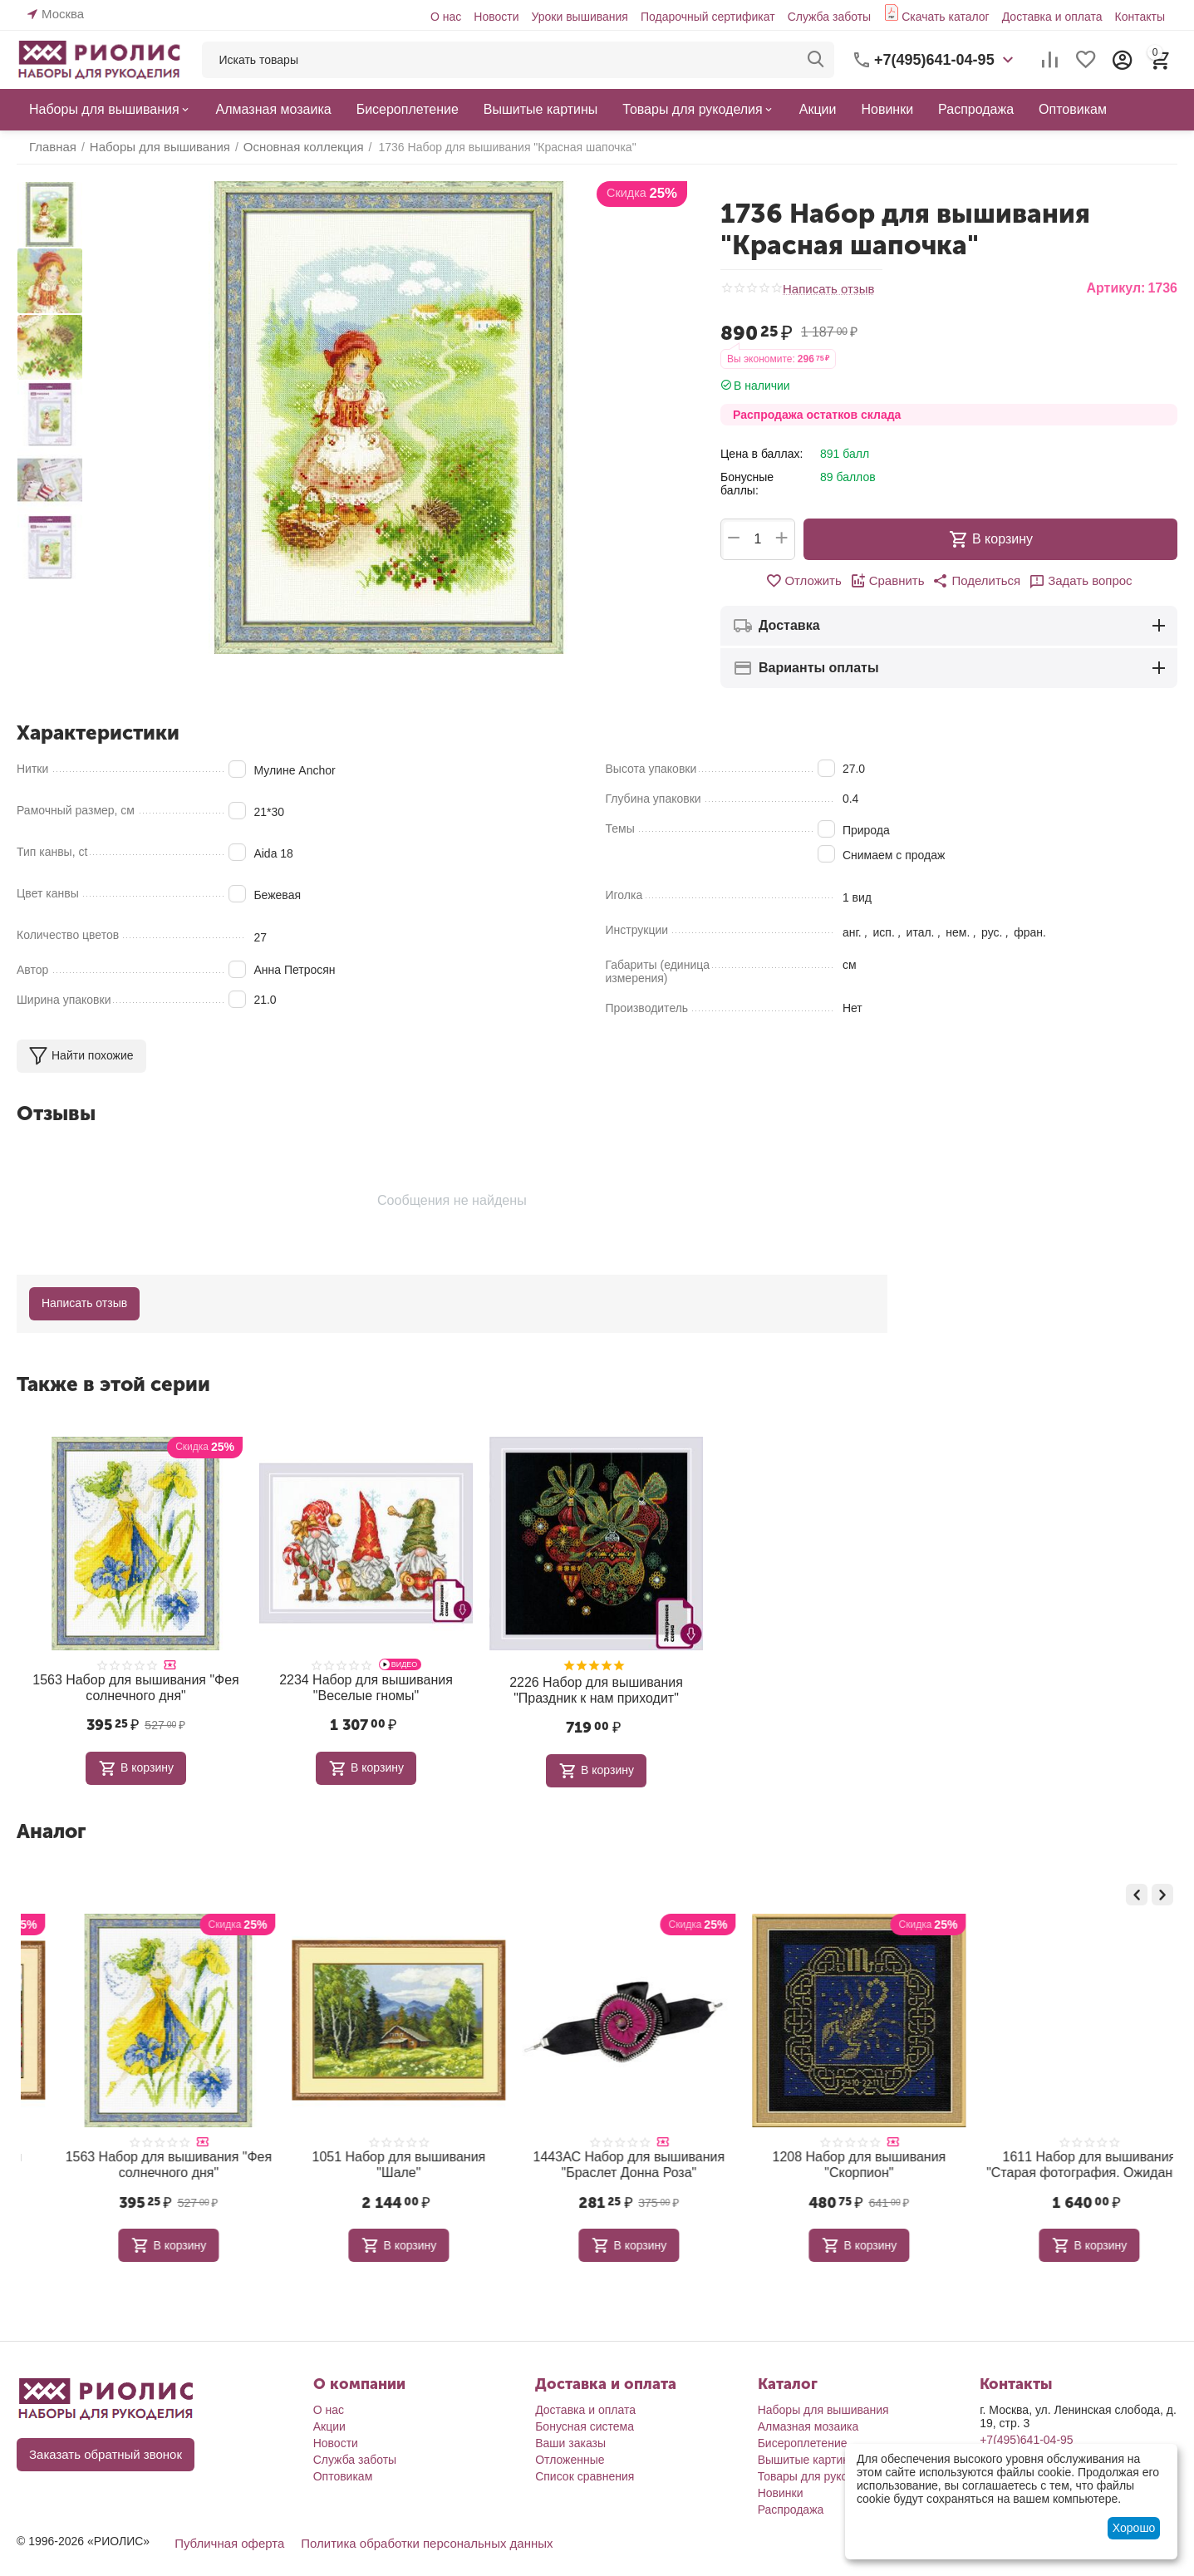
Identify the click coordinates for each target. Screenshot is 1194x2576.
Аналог (51, 1827)
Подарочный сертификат (708, 16)
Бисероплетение (803, 2434)
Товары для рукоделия (819, 2468)
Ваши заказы (570, 2434)
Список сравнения (584, 2468)
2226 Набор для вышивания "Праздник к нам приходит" (596, 1687)
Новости (496, 16)
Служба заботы (830, 16)
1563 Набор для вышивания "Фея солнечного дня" (136, 1684)
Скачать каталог (946, 16)
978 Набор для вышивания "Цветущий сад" (136, 2158)
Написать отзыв (825, 289)
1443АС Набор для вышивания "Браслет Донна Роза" (826, 2158)
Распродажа (791, 2501)
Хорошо (1134, 2527)
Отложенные (569, 2451)
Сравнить (890, 581)
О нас (445, 16)
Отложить (810, 581)
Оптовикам (343, 2468)
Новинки (780, 2484)
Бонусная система (584, 2418)
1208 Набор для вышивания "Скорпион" (1056, 2158)
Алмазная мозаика (808, 2418)
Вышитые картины (807, 2451)
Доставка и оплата (1052, 16)
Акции (329, 2418)
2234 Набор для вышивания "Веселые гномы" (366, 1684)
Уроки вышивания (579, 16)
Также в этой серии (113, 1383)
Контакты (1140, 16)
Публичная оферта (226, 2534)
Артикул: (1115, 288)
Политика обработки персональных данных (411, 2534)
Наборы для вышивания (823, 2401)
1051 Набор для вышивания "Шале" (596, 2151)
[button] (975, 581)
